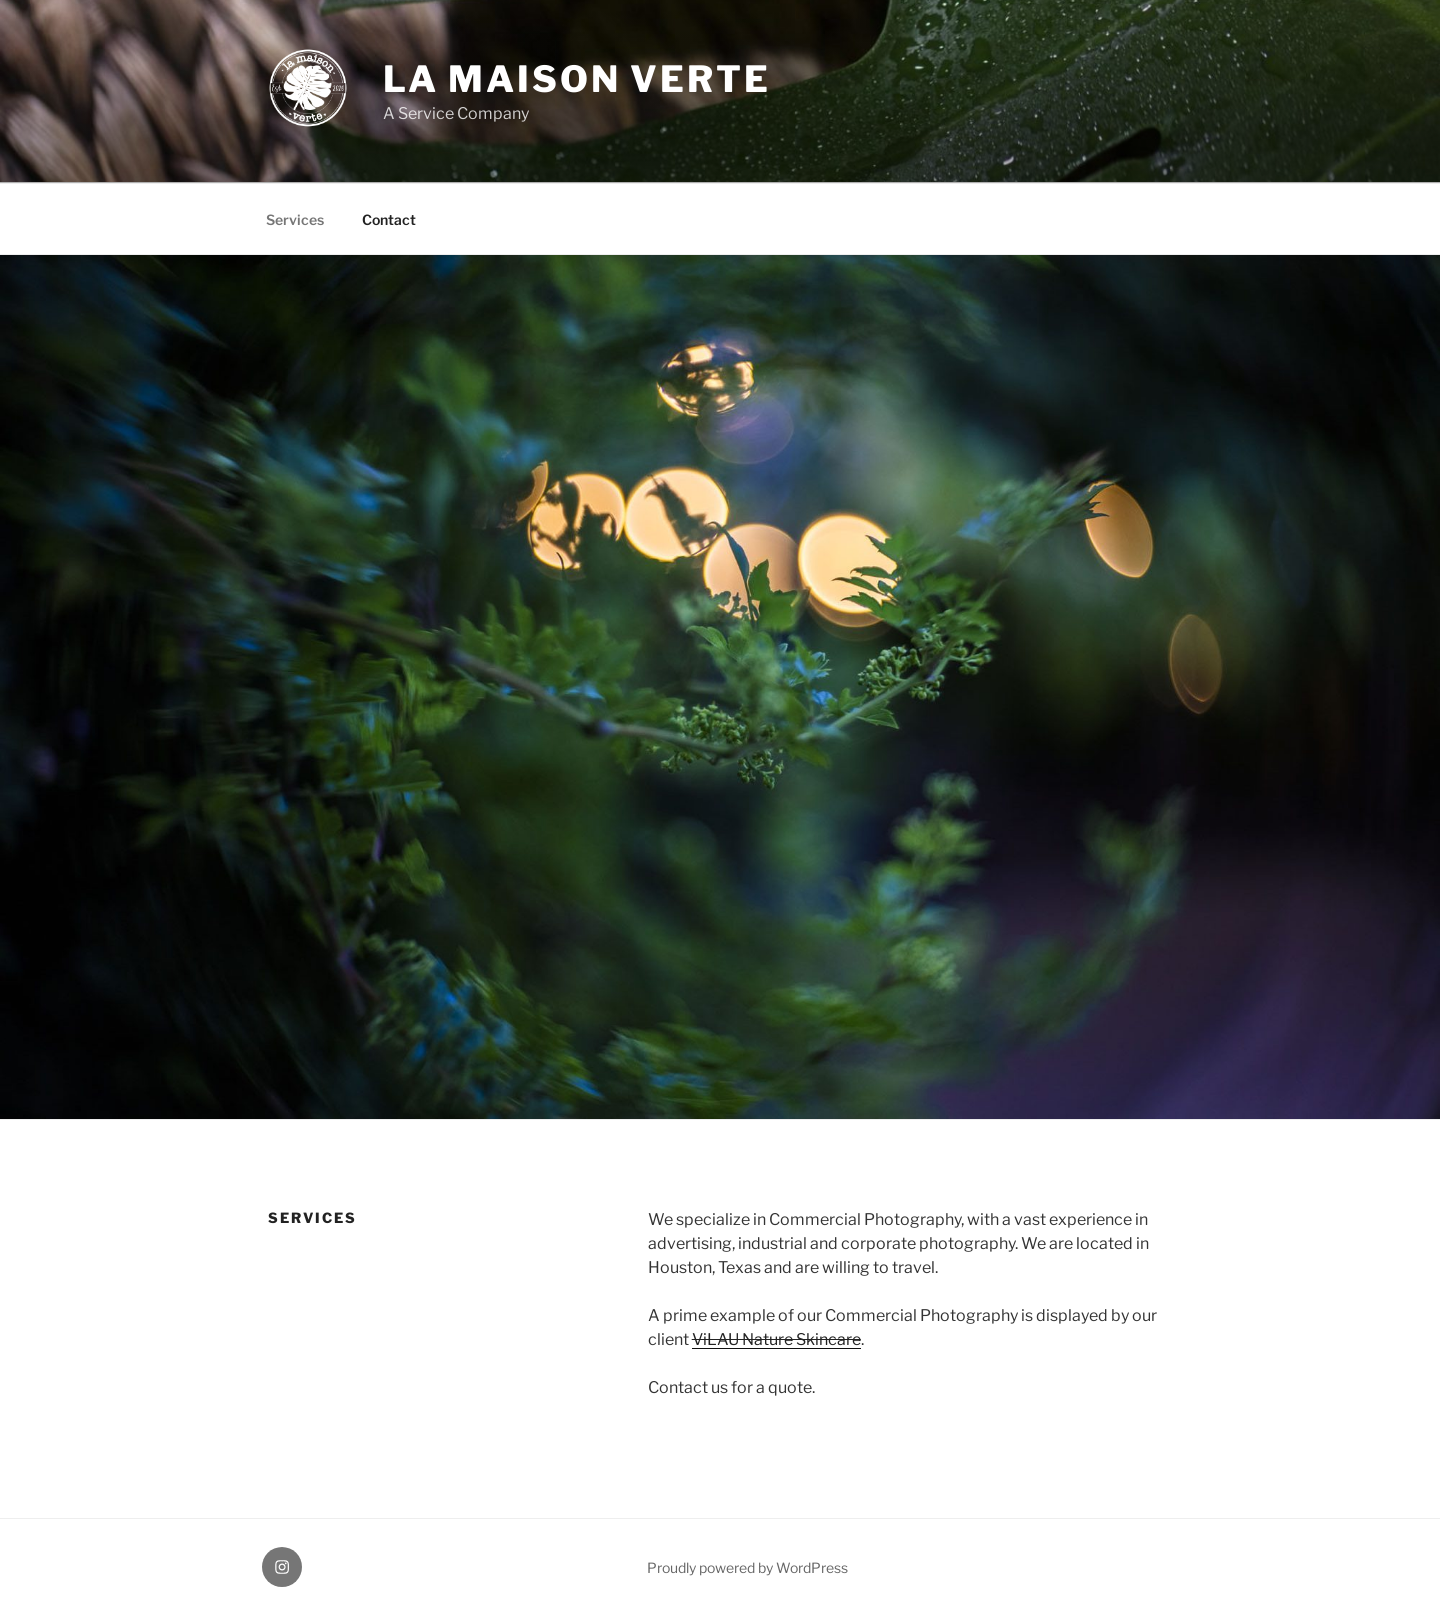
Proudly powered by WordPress (747, 1567)
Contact (389, 219)
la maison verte (577, 79)
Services (295, 219)
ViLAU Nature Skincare (776, 1339)
